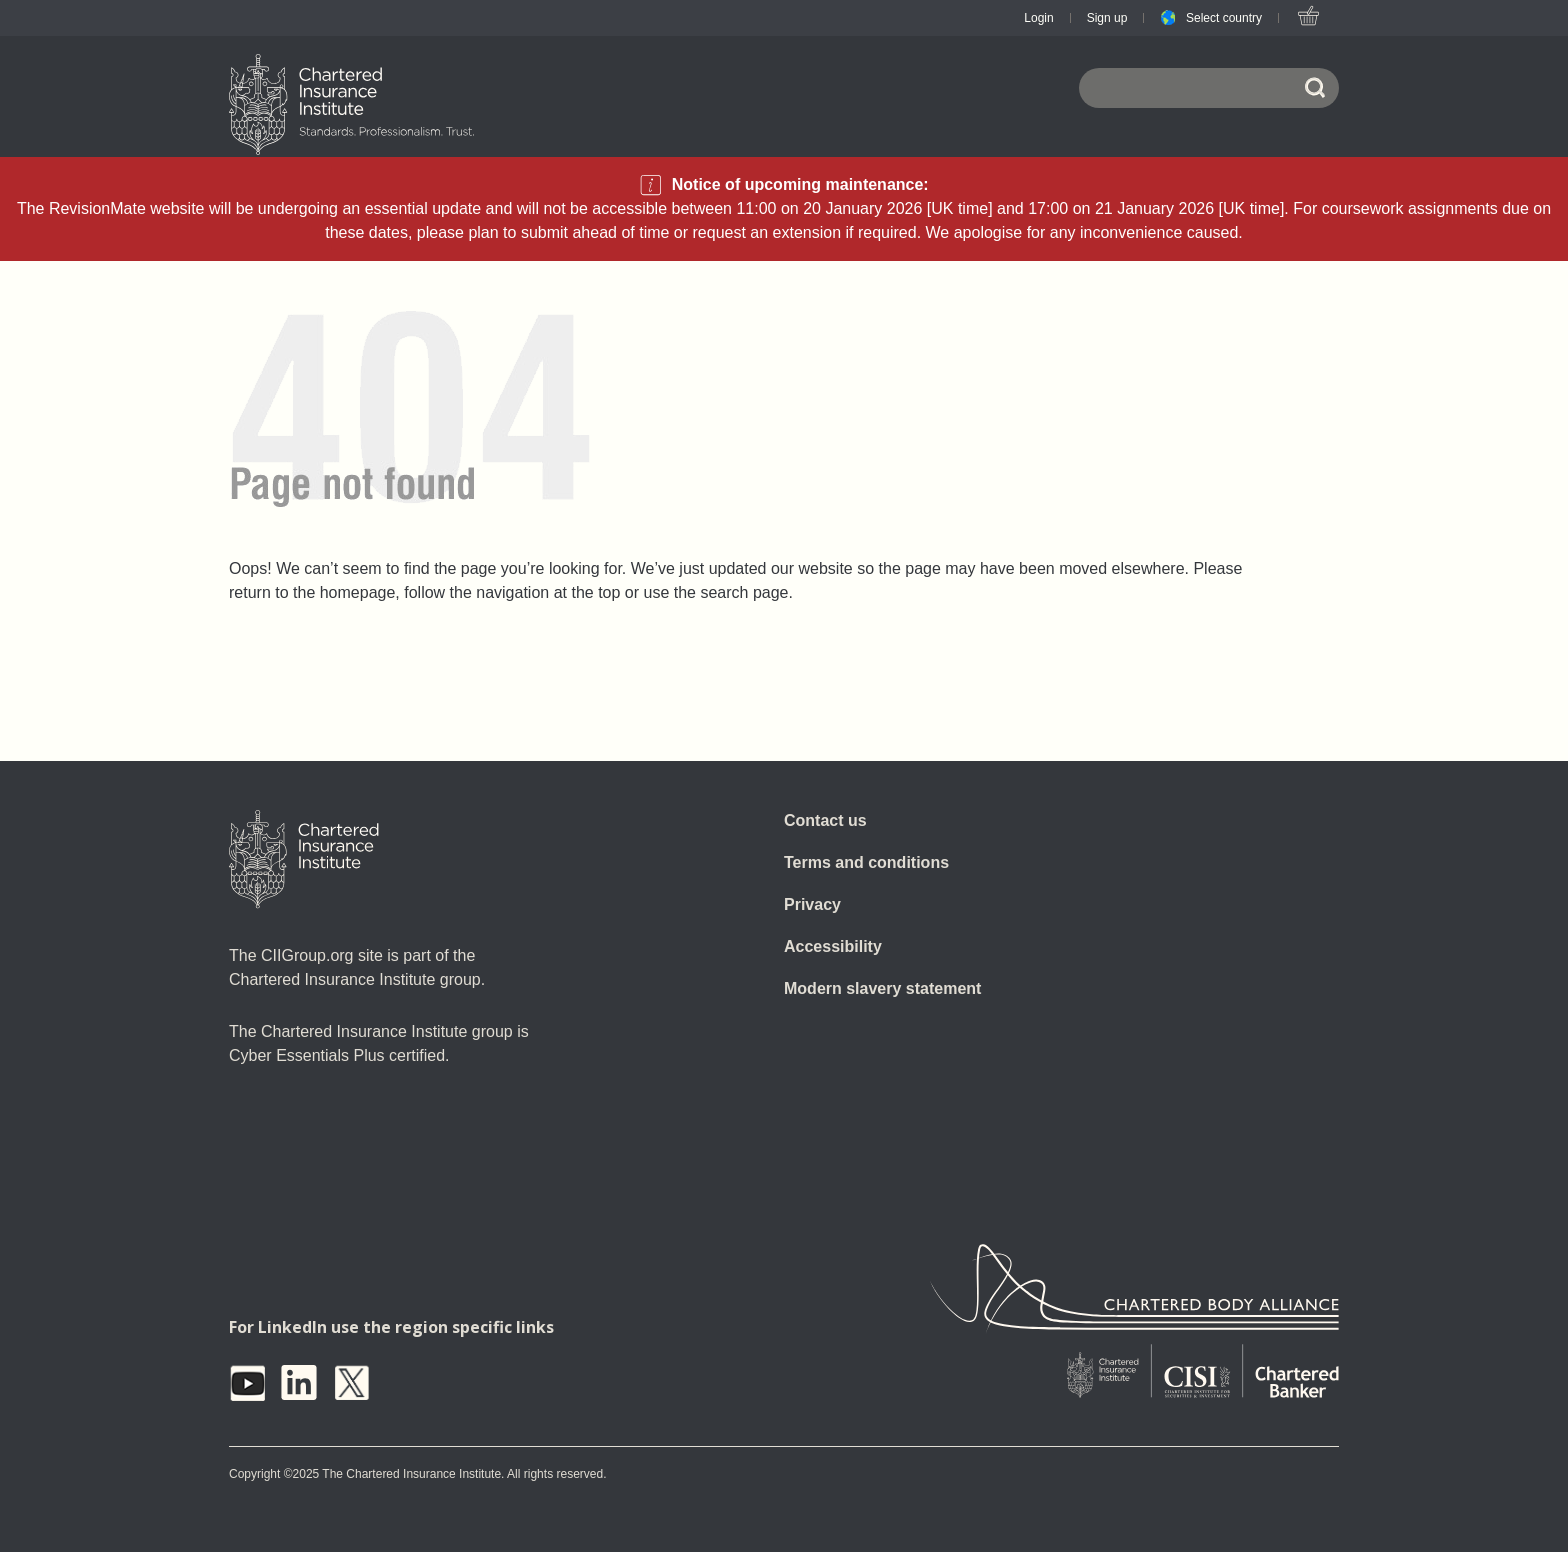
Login (1038, 18)
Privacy (812, 904)
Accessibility (833, 946)
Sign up (1107, 18)
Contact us (825, 820)
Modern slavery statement (882, 988)
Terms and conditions (866, 862)
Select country (1224, 18)
